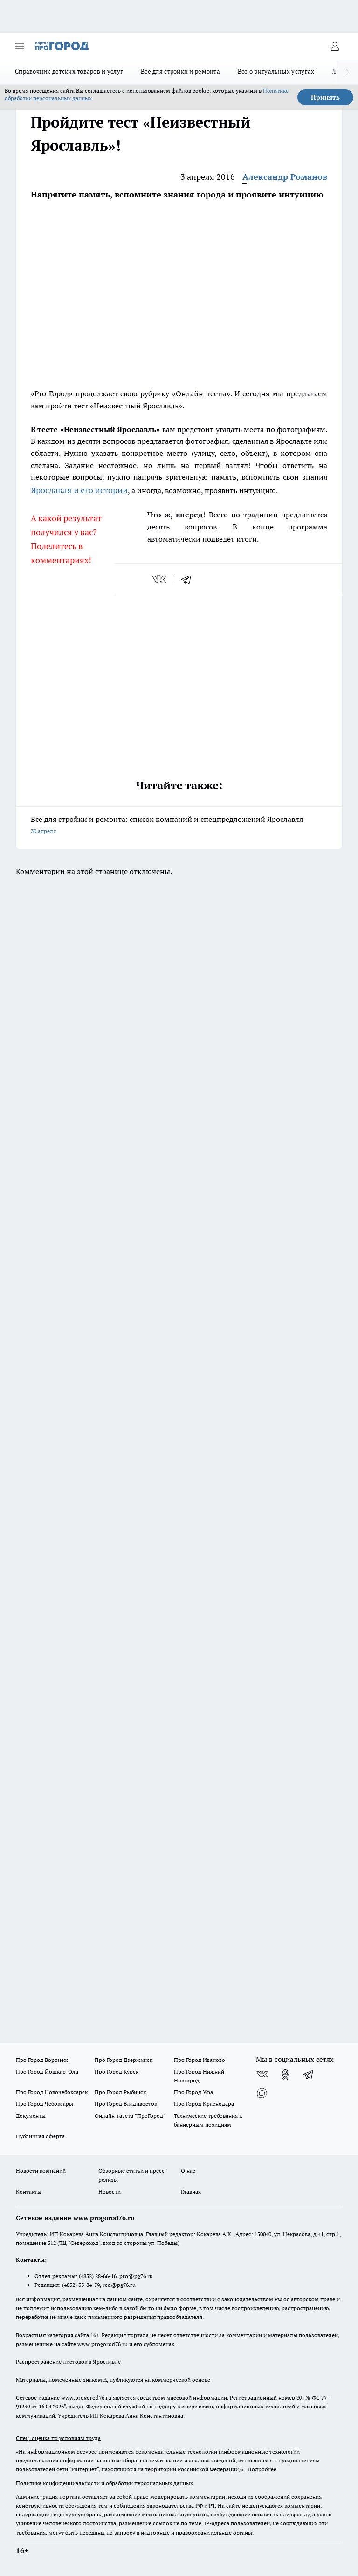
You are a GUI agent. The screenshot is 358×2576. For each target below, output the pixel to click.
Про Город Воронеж (42, 2059)
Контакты (28, 2191)
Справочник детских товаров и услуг (69, 71)
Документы (31, 2115)
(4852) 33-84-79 (81, 2284)
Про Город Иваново (199, 2059)
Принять (325, 97)
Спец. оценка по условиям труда (58, 2437)
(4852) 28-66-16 (98, 2275)
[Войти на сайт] (334, 46)
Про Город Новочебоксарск (52, 2091)
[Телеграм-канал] (308, 2074)
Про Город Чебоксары (44, 2103)
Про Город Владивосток (126, 2103)
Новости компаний (41, 2170)
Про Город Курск (116, 2071)
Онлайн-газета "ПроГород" (130, 2115)
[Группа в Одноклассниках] (285, 2074)
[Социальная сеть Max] (262, 2093)
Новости (109, 2191)
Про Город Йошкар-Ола (47, 2071)
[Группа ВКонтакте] (262, 2074)
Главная (191, 2191)
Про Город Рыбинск (120, 2091)
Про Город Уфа (193, 2091)
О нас (188, 2170)
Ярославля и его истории (79, 490)
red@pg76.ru (119, 2284)
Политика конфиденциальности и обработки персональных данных (104, 2483)
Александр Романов (284, 176)
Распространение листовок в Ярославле (68, 2361)
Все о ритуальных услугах (276, 71)
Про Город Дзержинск (123, 2059)
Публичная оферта (40, 2136)
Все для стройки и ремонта (180, 71)
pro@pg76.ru (136, 2275)
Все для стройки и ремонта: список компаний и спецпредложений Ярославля (179, 825)
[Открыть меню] (19, 46)
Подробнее (262, 2469)
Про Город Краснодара (204, 2103)
